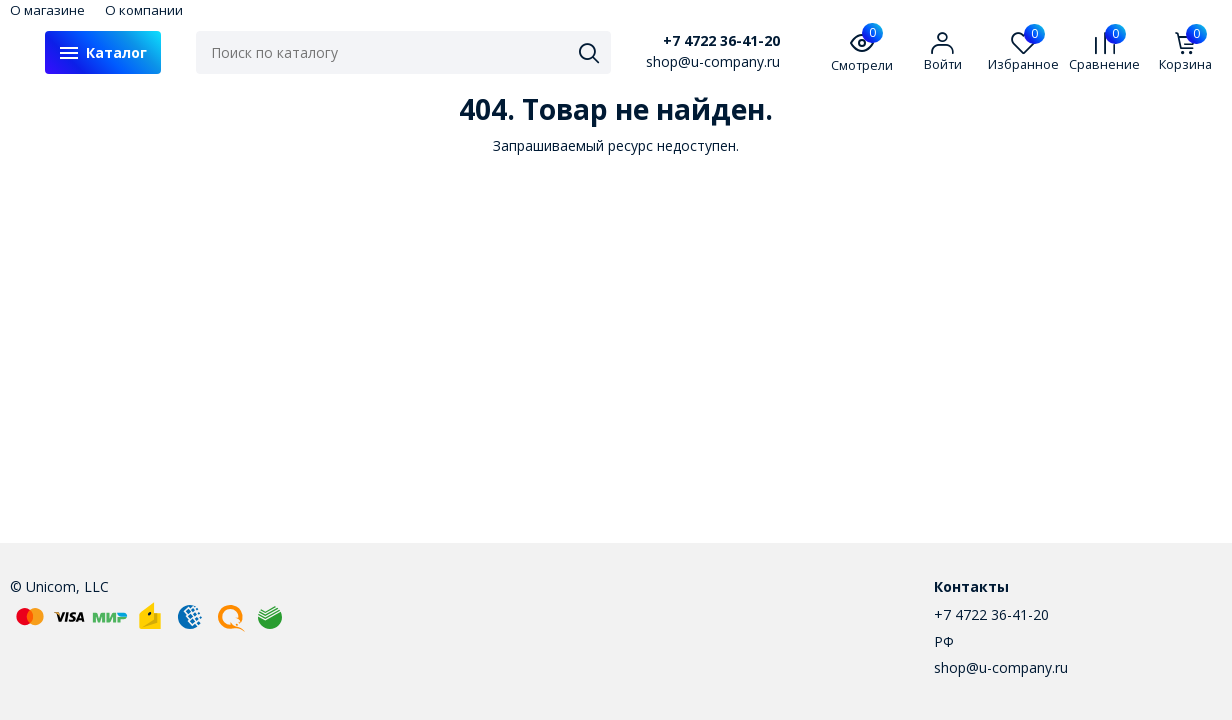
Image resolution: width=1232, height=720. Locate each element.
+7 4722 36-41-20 (721, 41)
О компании (144, 10)
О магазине (47, 10)
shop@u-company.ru (1001, 667)
